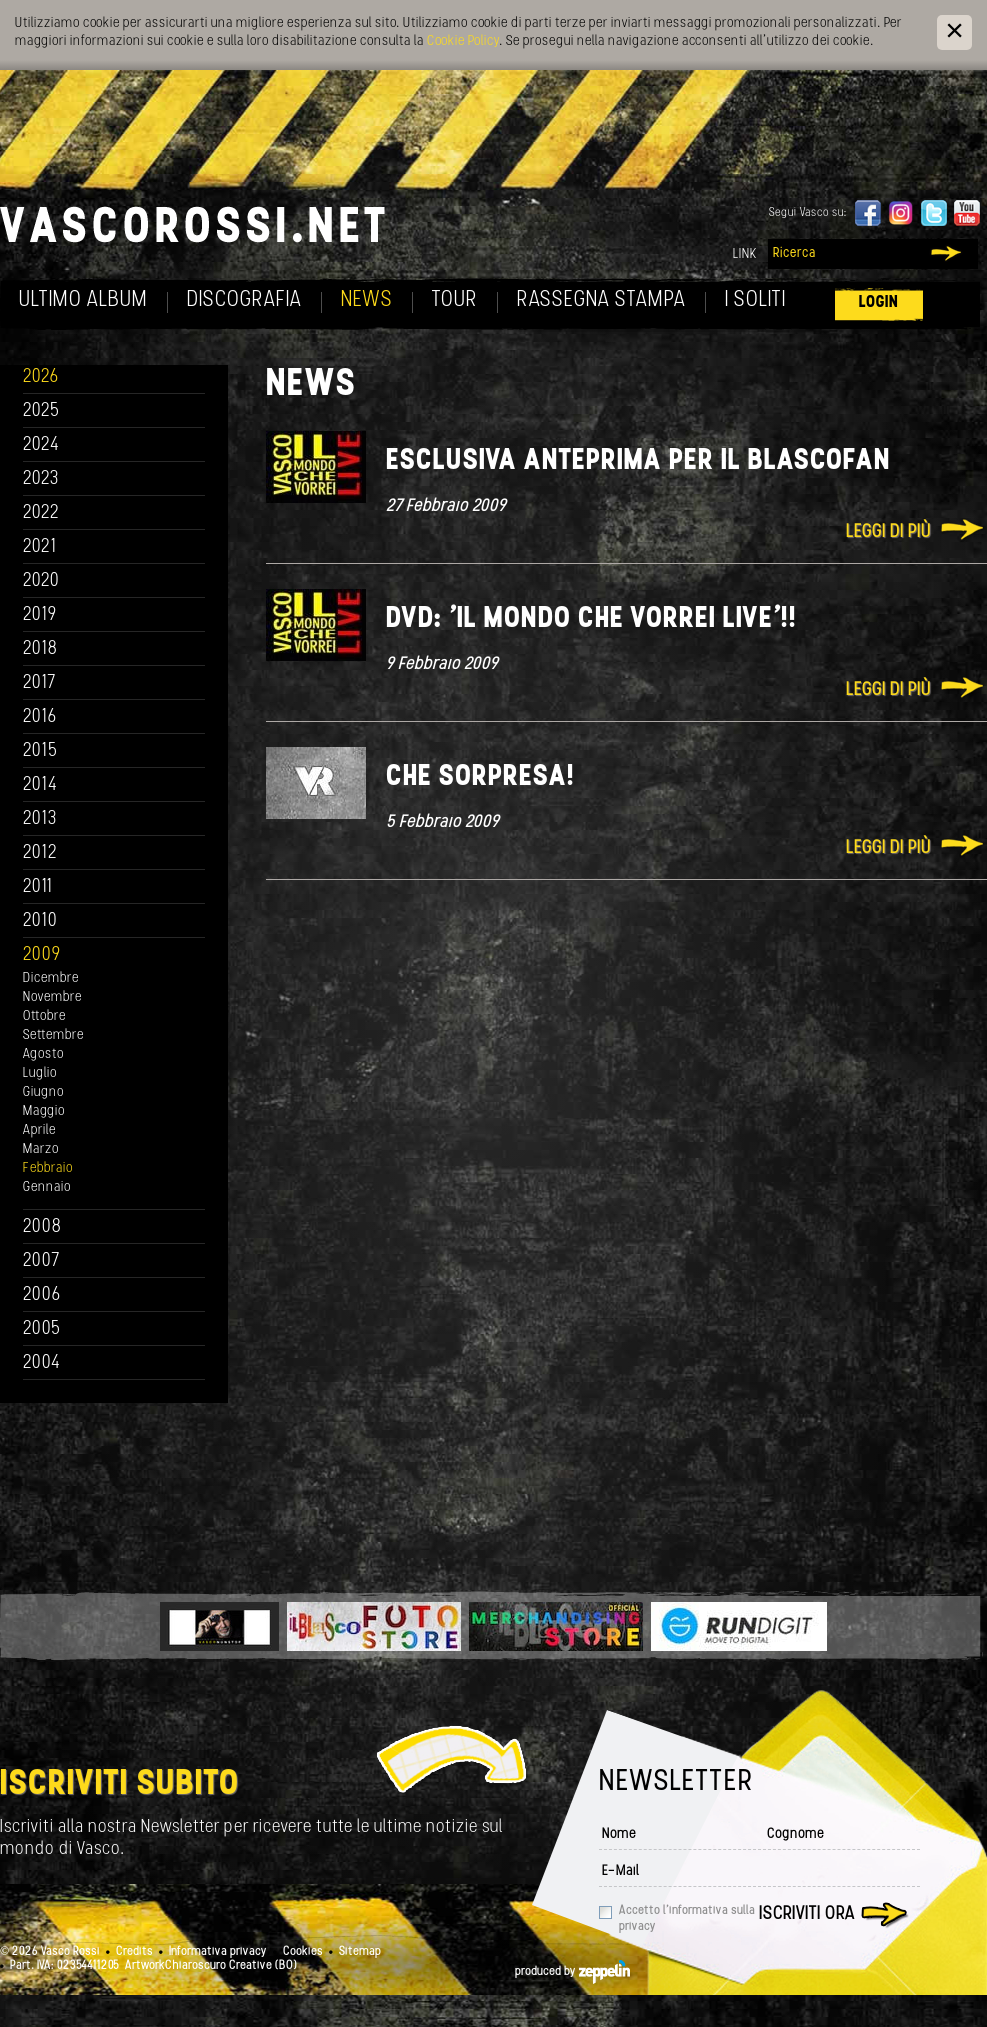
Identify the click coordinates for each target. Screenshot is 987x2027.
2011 (38, 887)
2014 (40, 785)
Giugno (43, 1092)
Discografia (244, 300)
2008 (42, 1227)
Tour (455, 300)
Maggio (44, 1111)
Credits (134, 1952)
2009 (42, 955)
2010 (40, 921)
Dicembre (51, 978)
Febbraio (48, 1168)
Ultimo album (83, 300)
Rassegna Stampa (601, 300)
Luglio (40, 1073)
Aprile (39, 1130)
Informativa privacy (218, 1952)
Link (745, 254)
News (367, 300)
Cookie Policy (463, 41)
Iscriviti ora (807, 1914)
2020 (41, 581)
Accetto (687, 1919)
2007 (41, 1261)
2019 (40, 615)
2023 (41, 479)
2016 (40, 717)
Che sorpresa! (480, 777)
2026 (41, 377)
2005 (42, 1329)
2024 (41, 445)
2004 (42, 1363)
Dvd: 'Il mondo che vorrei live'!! (591, 619)
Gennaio (47, 1187)
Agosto (43, 1054)
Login (879, 302)
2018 (40, 649)
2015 (40, 751)
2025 (41, 411)
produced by (572, 1972)
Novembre (52, 997)
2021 (40, 547)
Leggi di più (888, 532)
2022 (41, 513)
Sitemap (360, 1952)
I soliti (755, 300)
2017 (39, 683)
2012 (40, 853)
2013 (40, 819)
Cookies (303, 1952)
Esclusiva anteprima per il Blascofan (638, 461)
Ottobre (44, 1016)
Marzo (41, 1149)
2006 (42, 1295)
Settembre (53, 1035)
